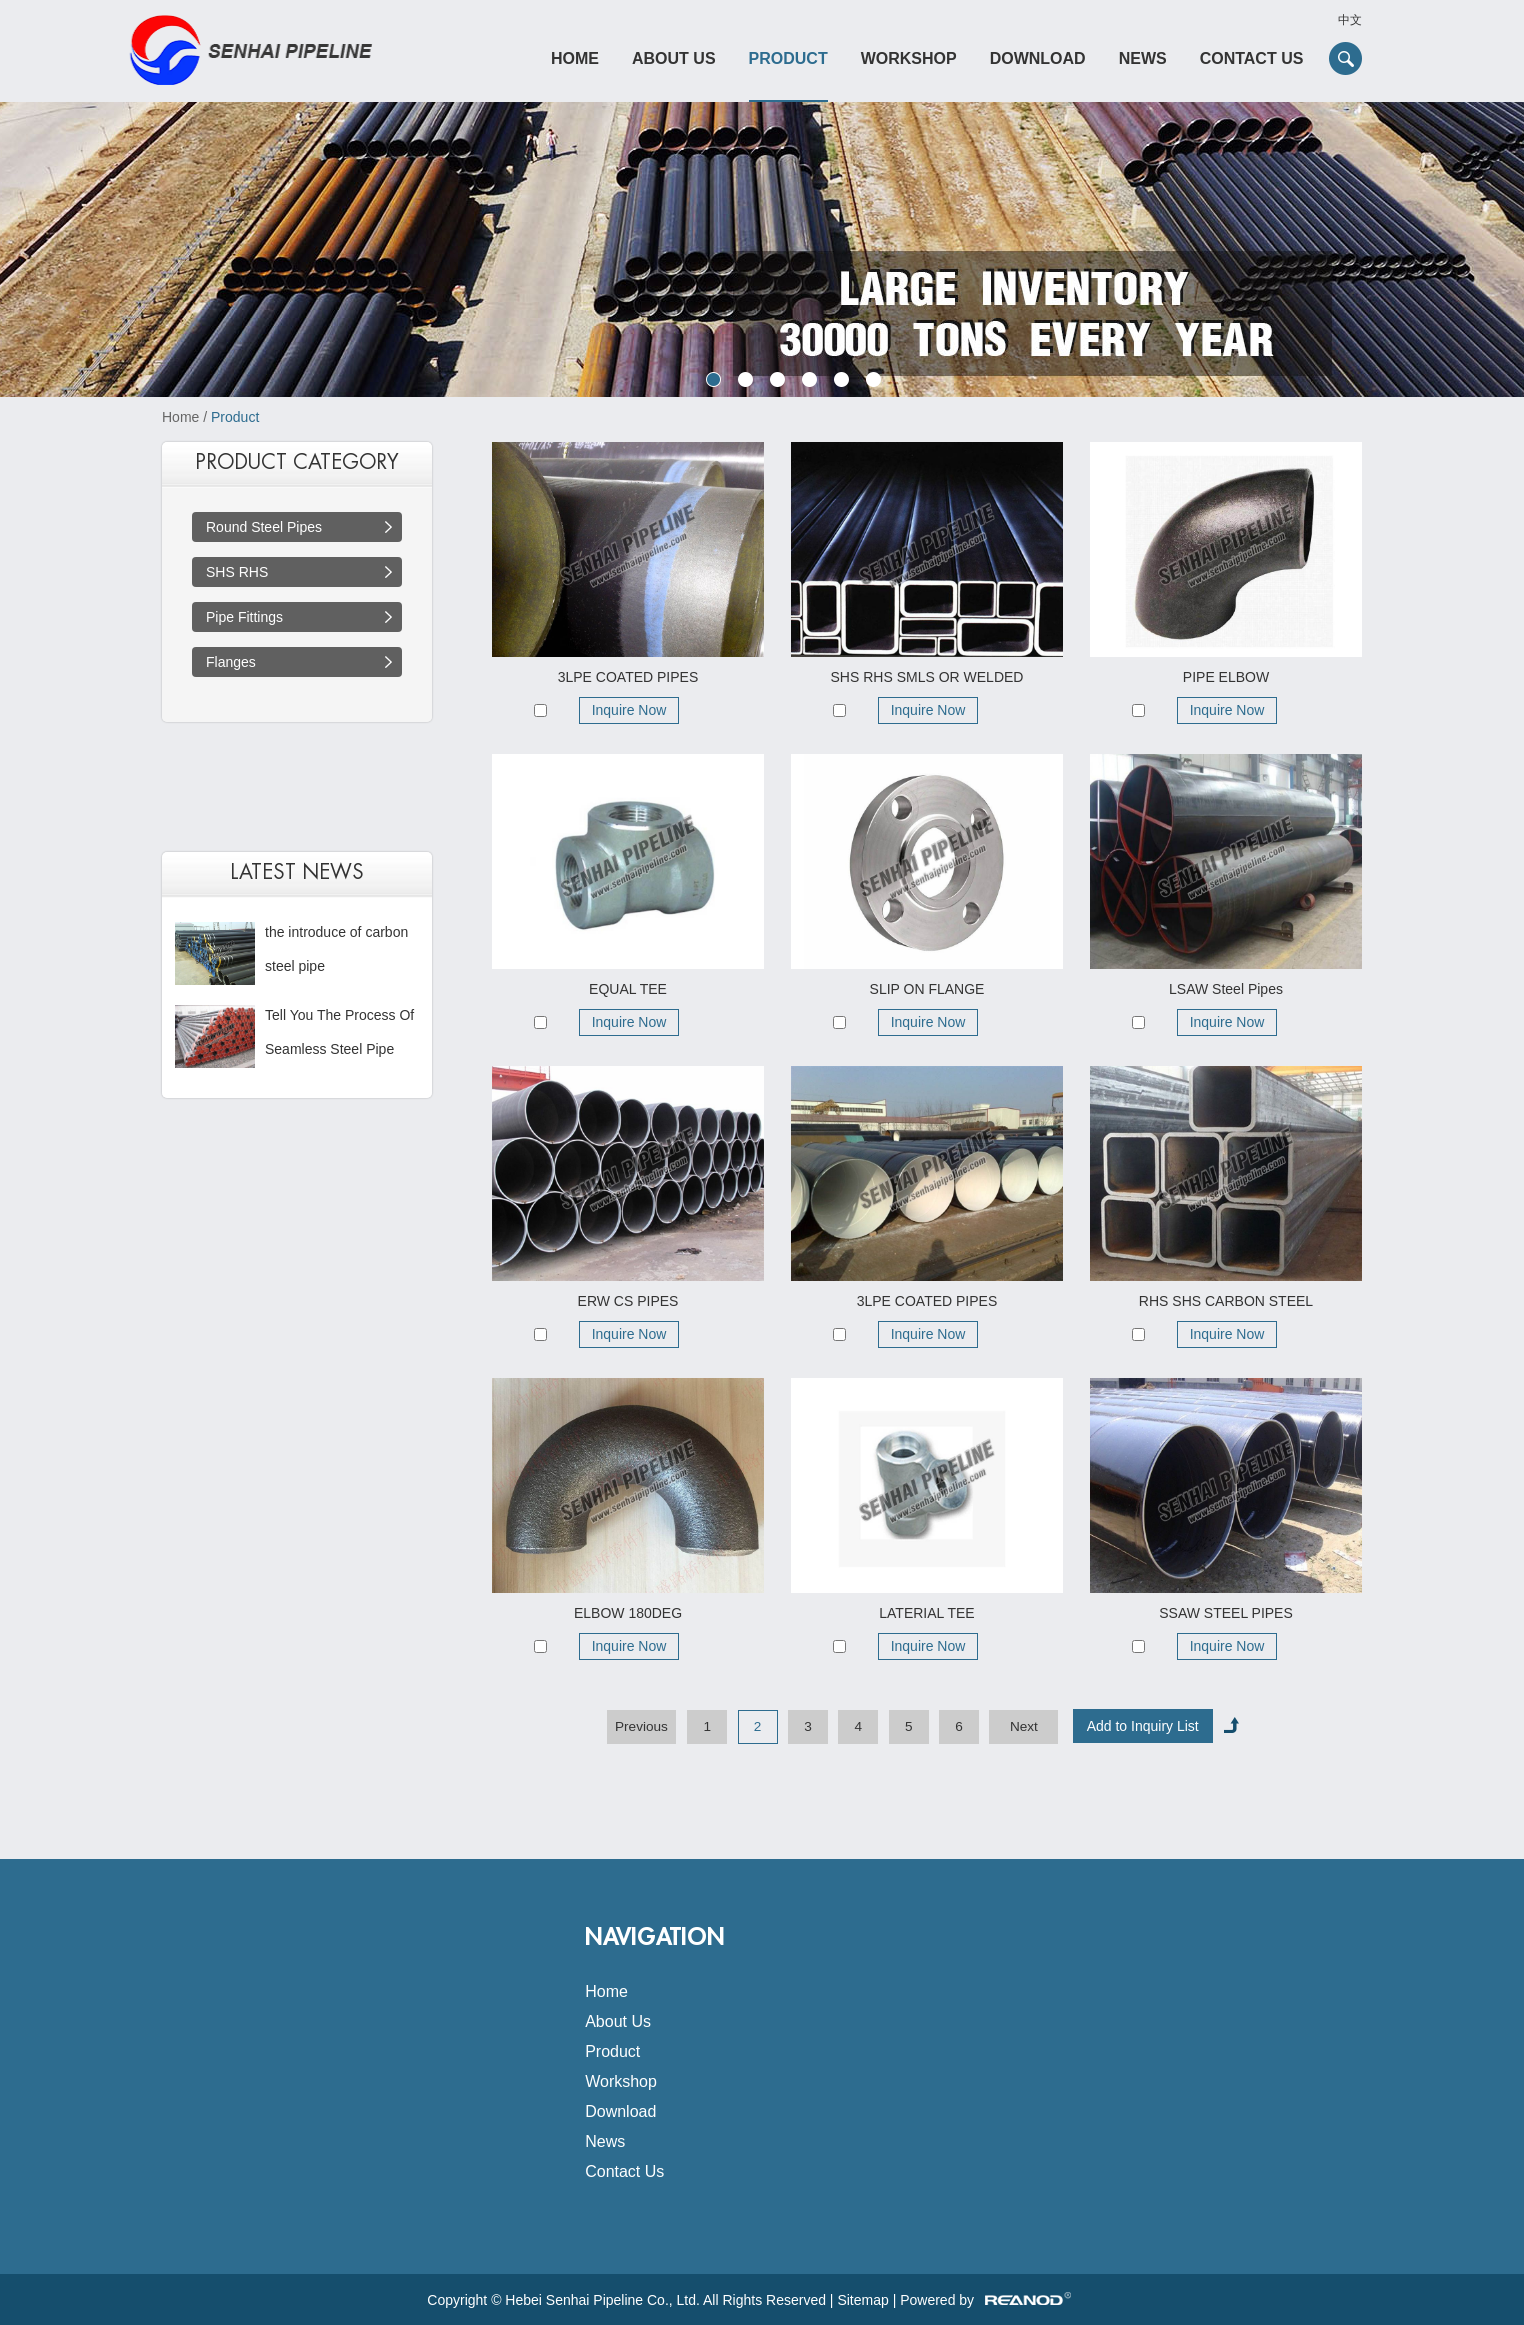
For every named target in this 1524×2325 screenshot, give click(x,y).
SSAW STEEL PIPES (1226, 1613)
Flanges (231, 662)
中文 (1350, 20)
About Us (674, 58)
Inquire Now (629, 710)
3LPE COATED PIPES (628, 677)
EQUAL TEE (628, 989)
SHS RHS (237, 572)
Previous (641, 1726)
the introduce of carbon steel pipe (336, 949)
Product (788, 58)
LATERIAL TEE (926, 1613)
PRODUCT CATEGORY (297, 462)
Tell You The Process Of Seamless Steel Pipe (339, 1032)
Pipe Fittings (244, 617)
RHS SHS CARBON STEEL (1226, 1301)
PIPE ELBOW (1226, 677)
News (1143, 58)
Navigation (655, 1937)
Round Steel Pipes (264, 527)
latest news (297, 872)
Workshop (909, 58)
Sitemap (862, 2300)
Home (575, 58)
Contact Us (1252, 58)
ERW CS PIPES (628, 1301)
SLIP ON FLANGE (927, 989)
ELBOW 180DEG (628, 1613)
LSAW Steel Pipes (1226, 989)
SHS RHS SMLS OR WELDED (927, 677)
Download (1038, 58)
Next (1024, 1726)
